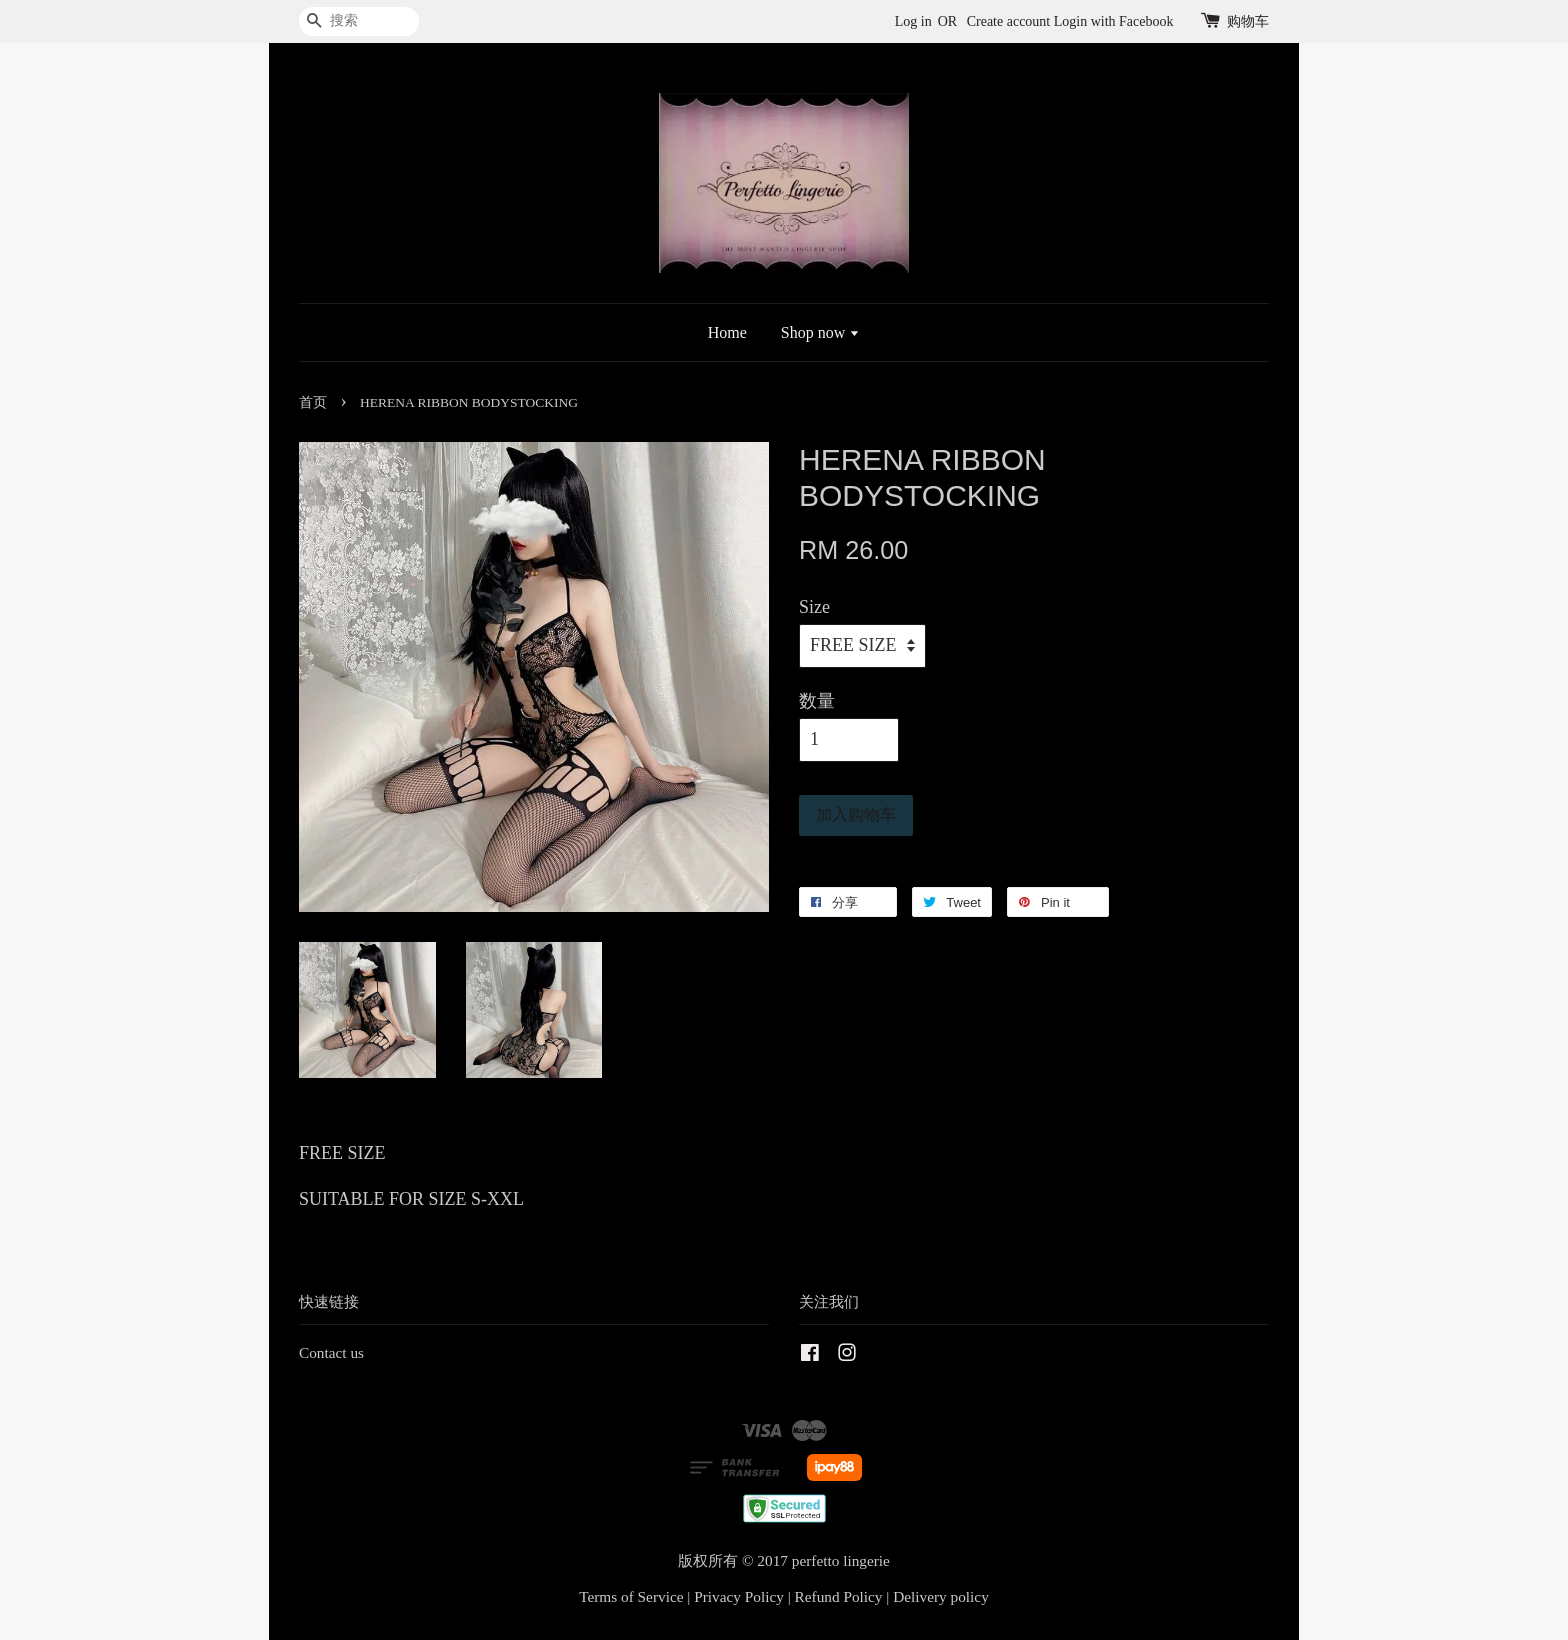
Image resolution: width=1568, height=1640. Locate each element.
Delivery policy (941, 1596)
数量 (817, 701)
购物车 (1248, 21)
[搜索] (359, 21)
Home (727, 332)
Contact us (331, 1352)
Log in (913, 21)
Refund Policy (839, 1596)
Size (814, 607)
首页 (313, 402)
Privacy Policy (739, 1596)
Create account (1009, 21)
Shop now (820, 332)
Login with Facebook (1114, 21)
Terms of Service (631, 1596)
